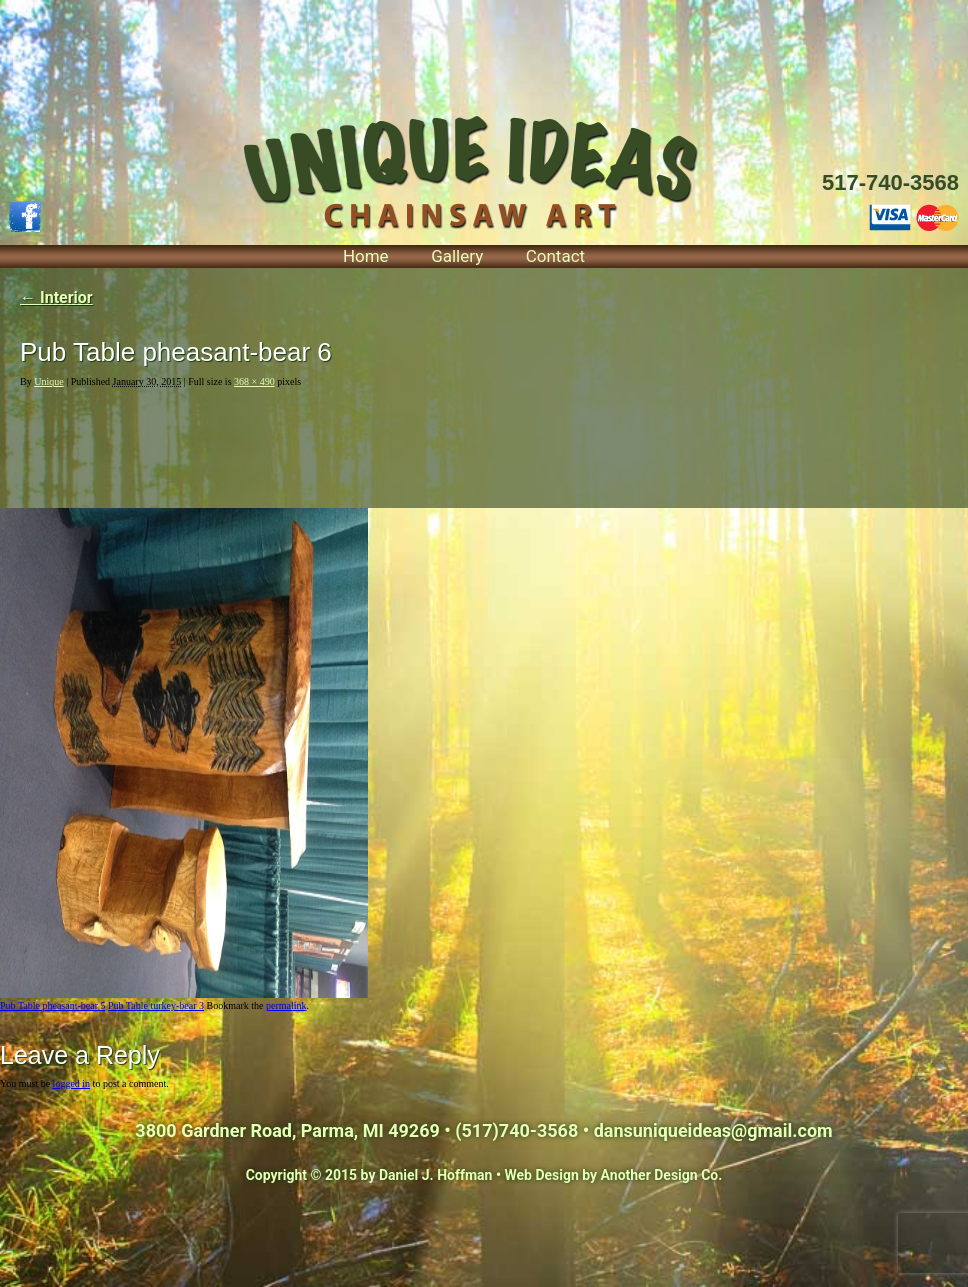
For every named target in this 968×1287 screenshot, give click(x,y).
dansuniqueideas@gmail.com (713, 1130)
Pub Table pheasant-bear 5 (52, 1005)
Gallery (457, 256)
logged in (72, 1083)
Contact (555, 256)
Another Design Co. (662, 1175)
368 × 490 (254, 381)
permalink (286, 1005)
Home (366, 256)
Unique (48, 381)
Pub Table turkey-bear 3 (156, 1005)
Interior (56, 297)
